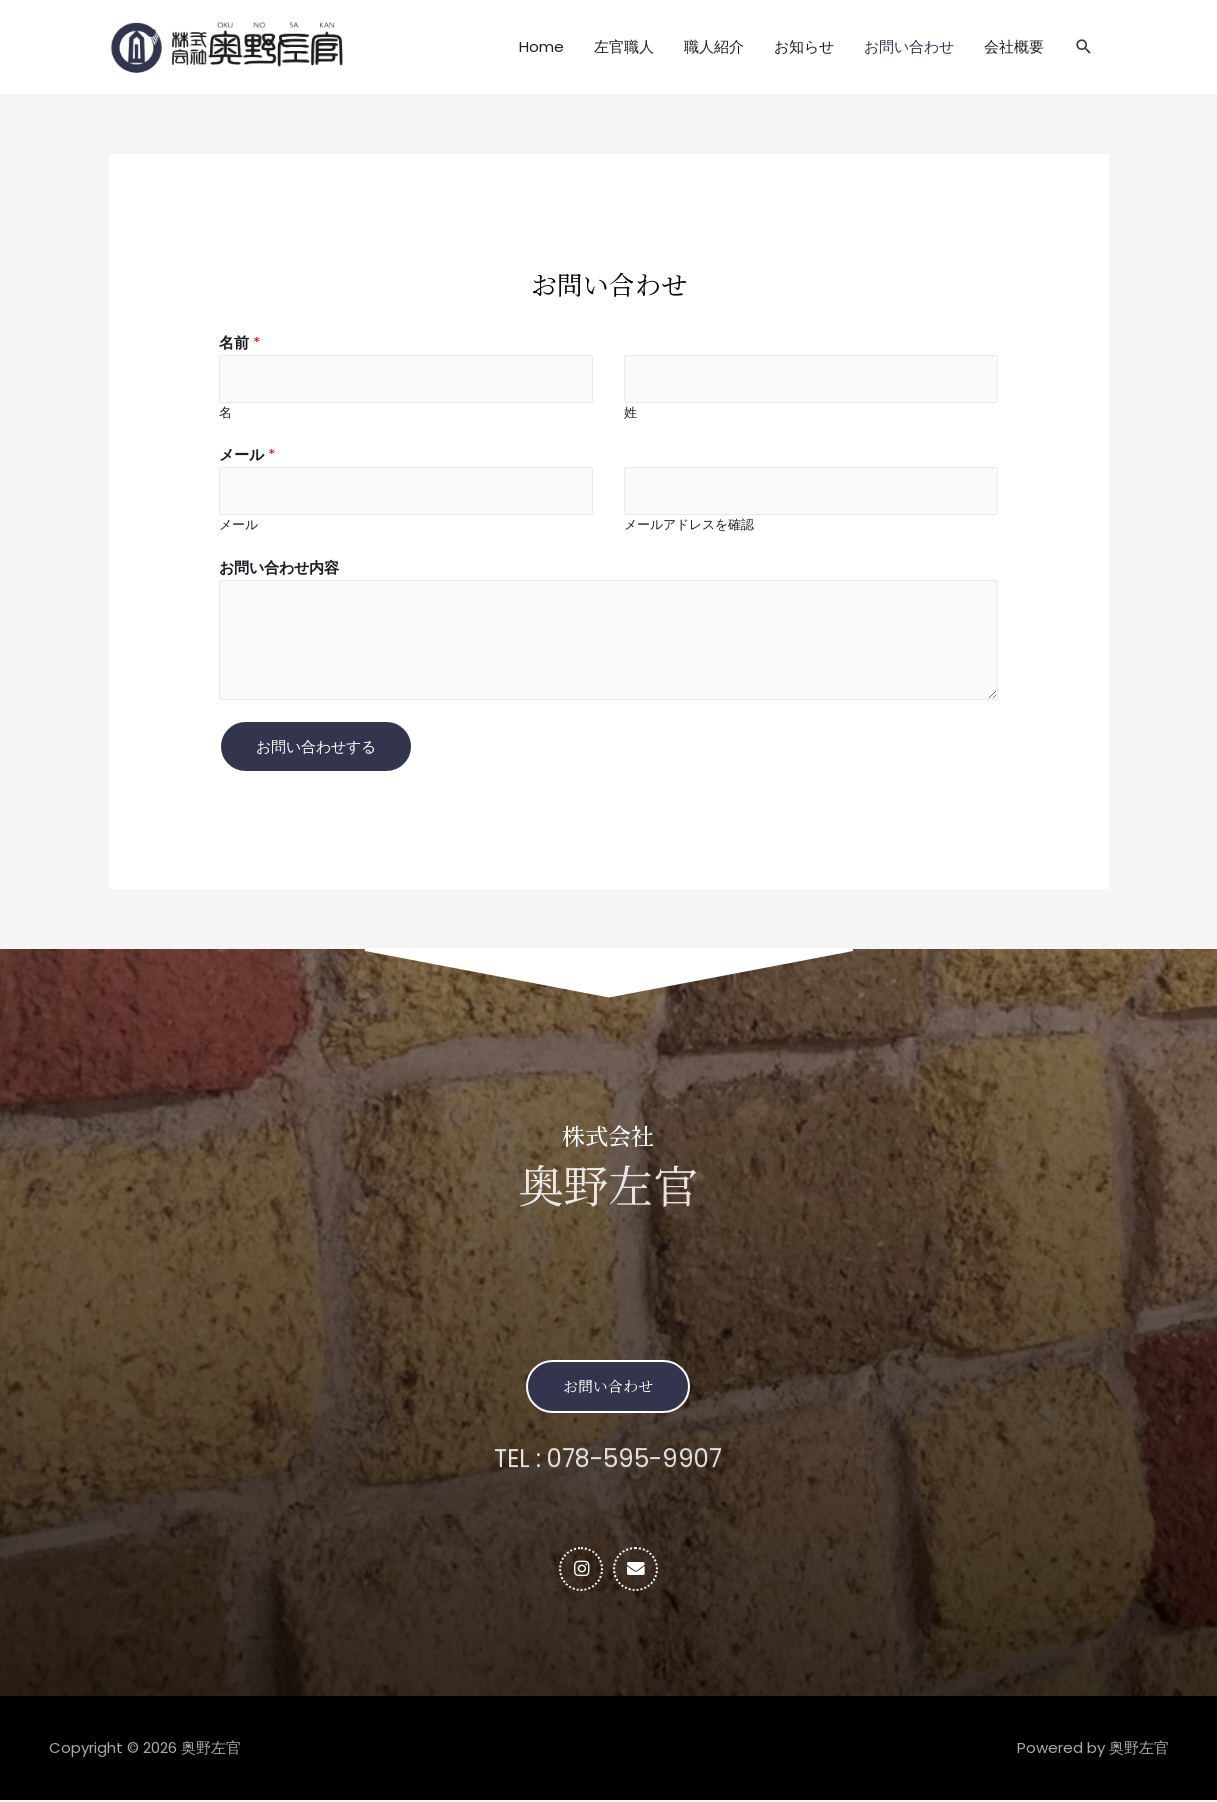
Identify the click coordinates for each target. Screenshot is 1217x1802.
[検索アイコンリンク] (1084, 47)
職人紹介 (714, 46)
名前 (239, 342)
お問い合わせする (316, 747)
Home (541, 46)
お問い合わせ (909, 46)
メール (247, 455)
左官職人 (624, 46)
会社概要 (1014, 46)
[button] (608, 1387)
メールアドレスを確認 (689, 525)
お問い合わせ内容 (279, 568)
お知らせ (804, 46)
